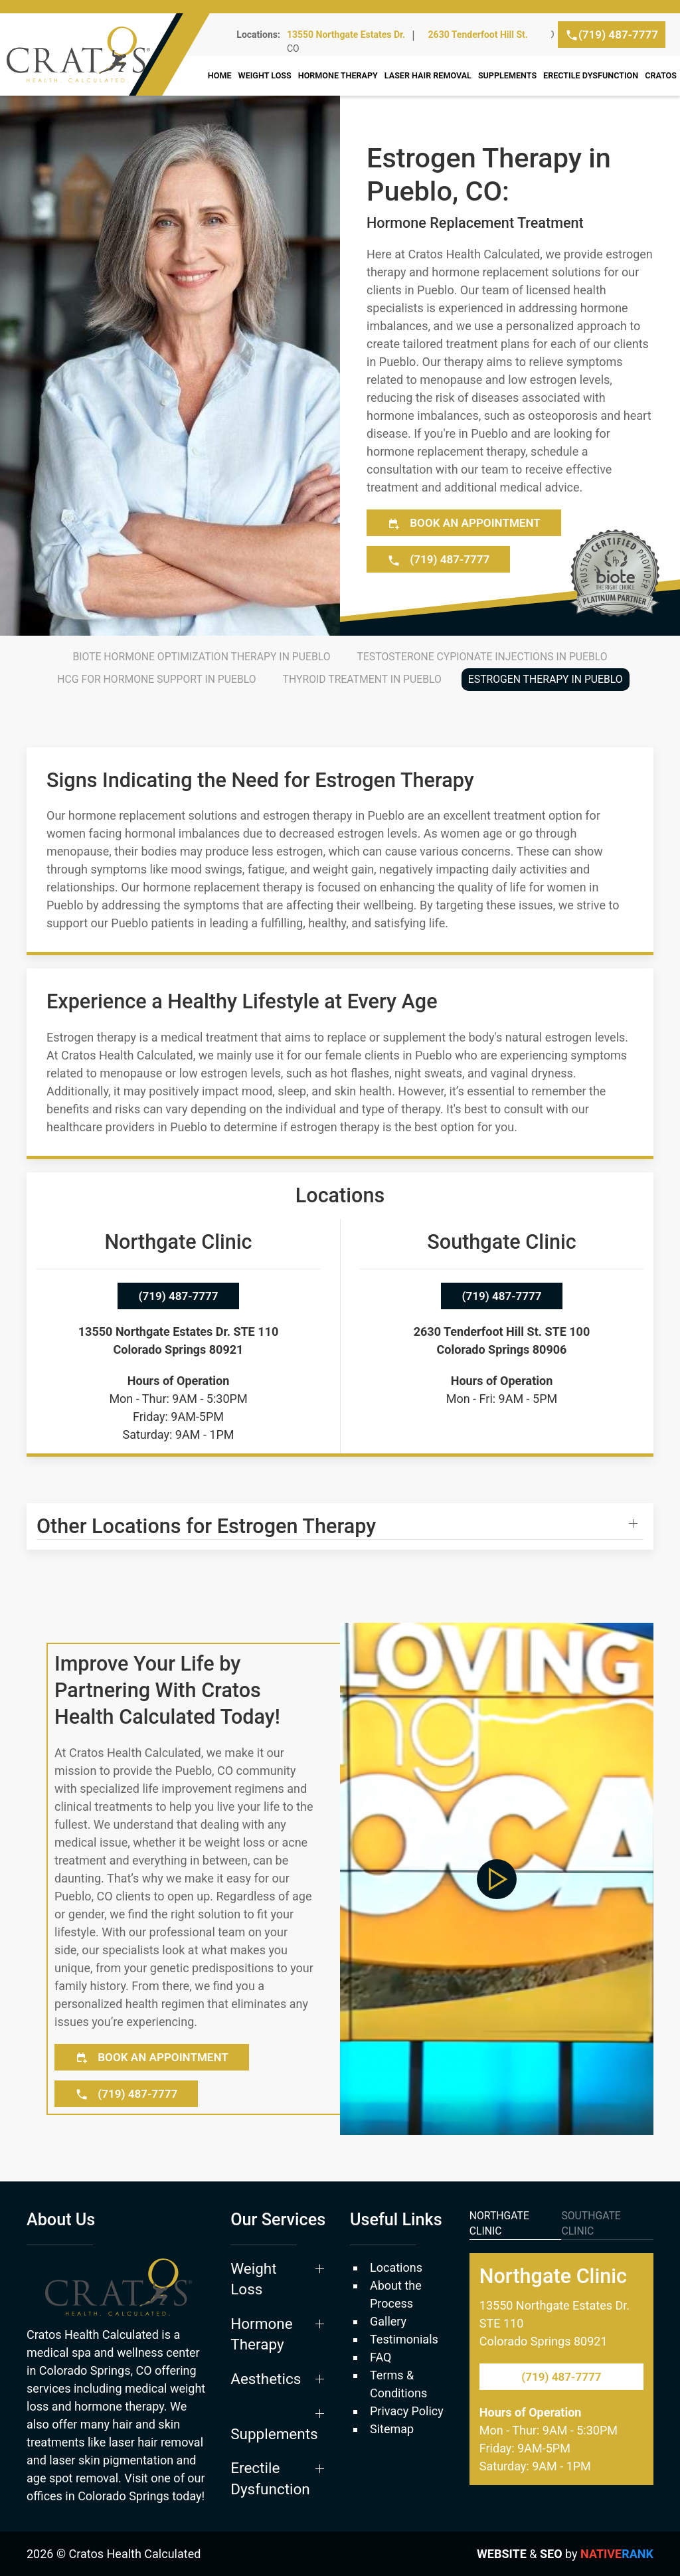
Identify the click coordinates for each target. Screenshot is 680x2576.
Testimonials (404, 2339)
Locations (396, 2267)
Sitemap (392, 2429)
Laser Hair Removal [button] (427, 75)
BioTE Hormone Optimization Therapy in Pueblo (201, 656)
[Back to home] (114, 54)
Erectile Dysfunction (590, 75)
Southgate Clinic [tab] (590, 2223)
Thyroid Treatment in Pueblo (362, 679)
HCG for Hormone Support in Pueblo (156, 679)
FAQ (380, 2357)
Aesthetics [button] (265, 2378)
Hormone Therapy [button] (338, 75)
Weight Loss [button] (265, 75)
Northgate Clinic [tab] (499, 2223)
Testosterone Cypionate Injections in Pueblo (482, 656)
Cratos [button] (661, 75)
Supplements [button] (507, 75)
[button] (340, 1526)
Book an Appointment (464, 523)
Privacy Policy (407, 2411)
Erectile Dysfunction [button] (270, 2478)
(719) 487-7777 (611, 35)
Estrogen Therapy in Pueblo (545, 679)
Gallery (388, 2321)
